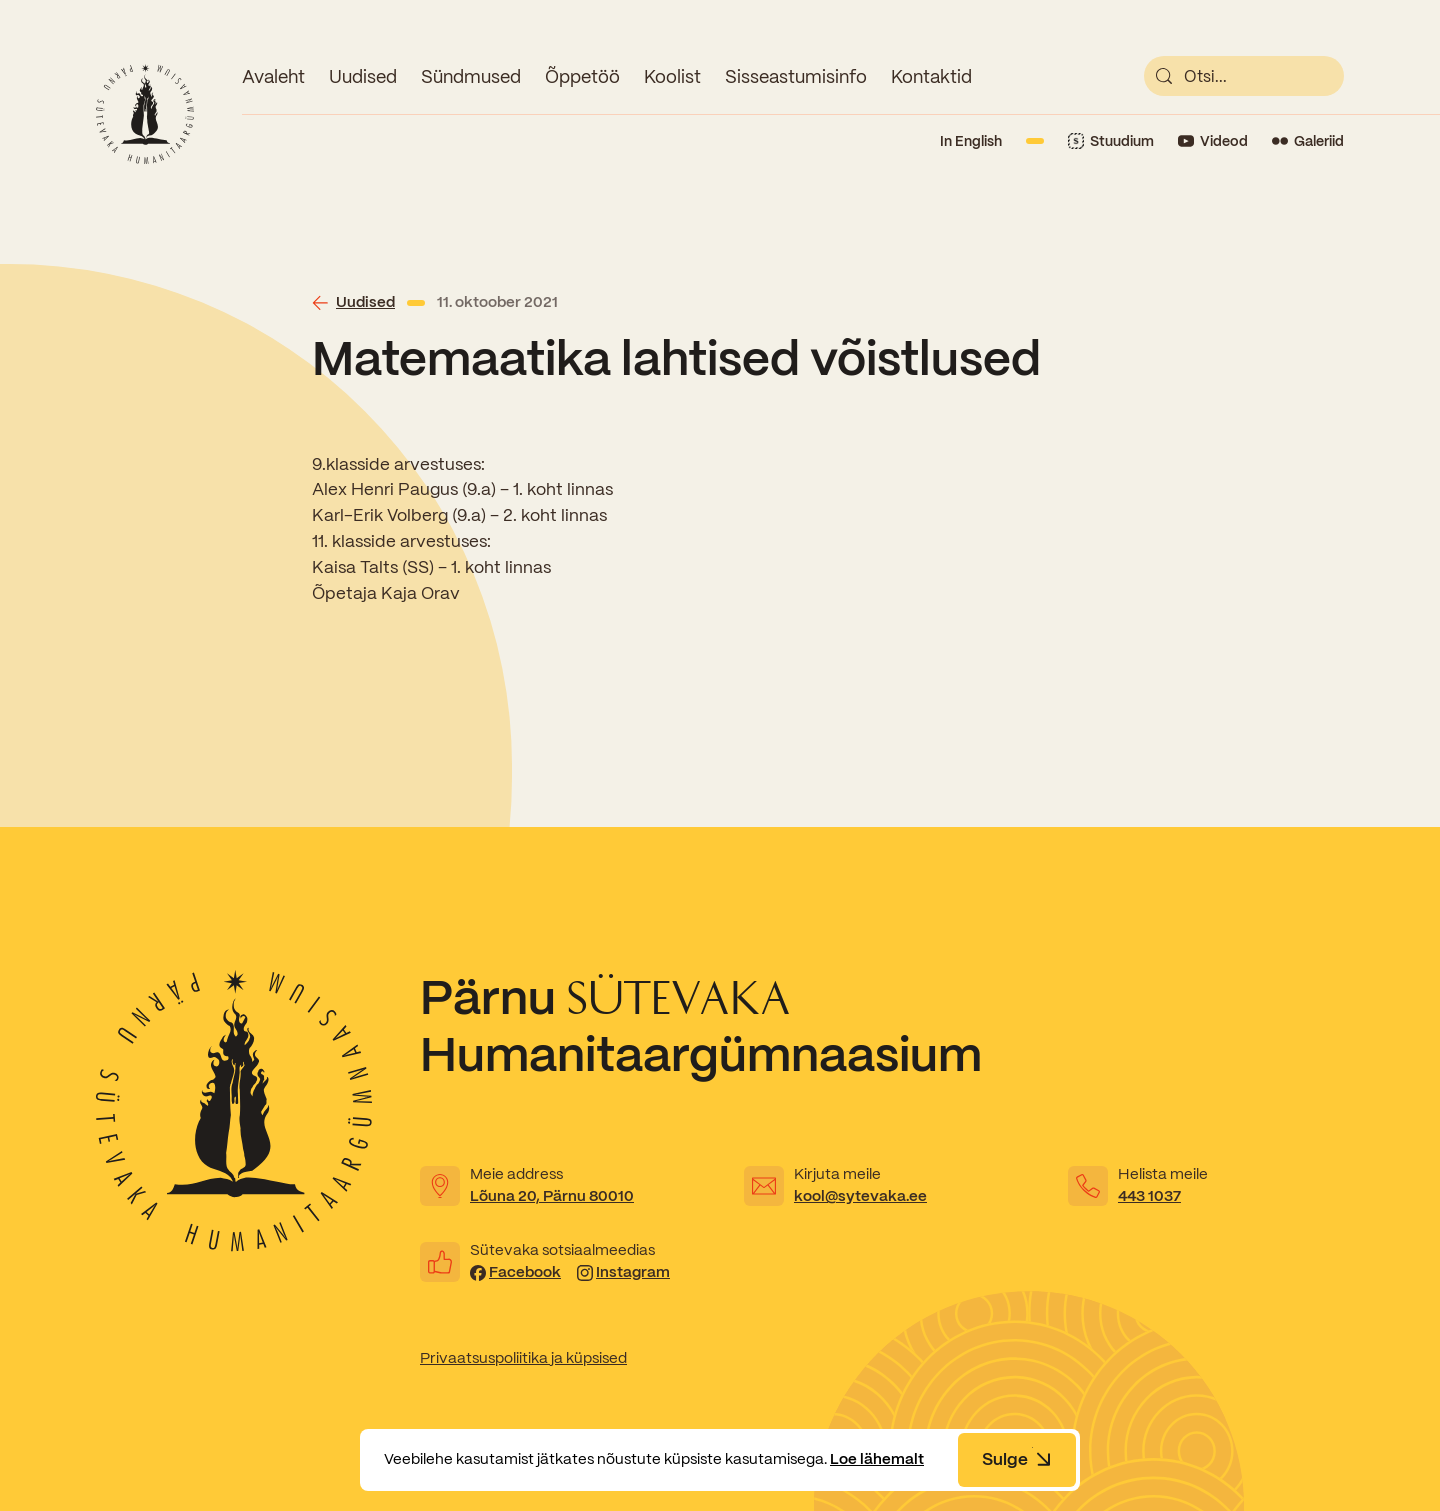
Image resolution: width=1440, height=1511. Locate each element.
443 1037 (1149, 1196)
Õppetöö (582, 76)
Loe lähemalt (877, 1459)
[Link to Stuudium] (1111, 141)
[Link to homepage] (145, 114)
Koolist (672, 76)
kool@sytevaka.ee (860, 1196)
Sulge (1017, 1459)
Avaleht (273, 76)
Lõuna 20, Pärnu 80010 (552, 1196)
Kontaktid (931, 76)
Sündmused (471, 76)
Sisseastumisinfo (796, 76)
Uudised (363, 76)
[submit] (1164, 76)
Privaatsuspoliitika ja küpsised (523, 1358)
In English (971, 141)
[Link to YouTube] (1213, 141)
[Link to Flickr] (1308, 141)
